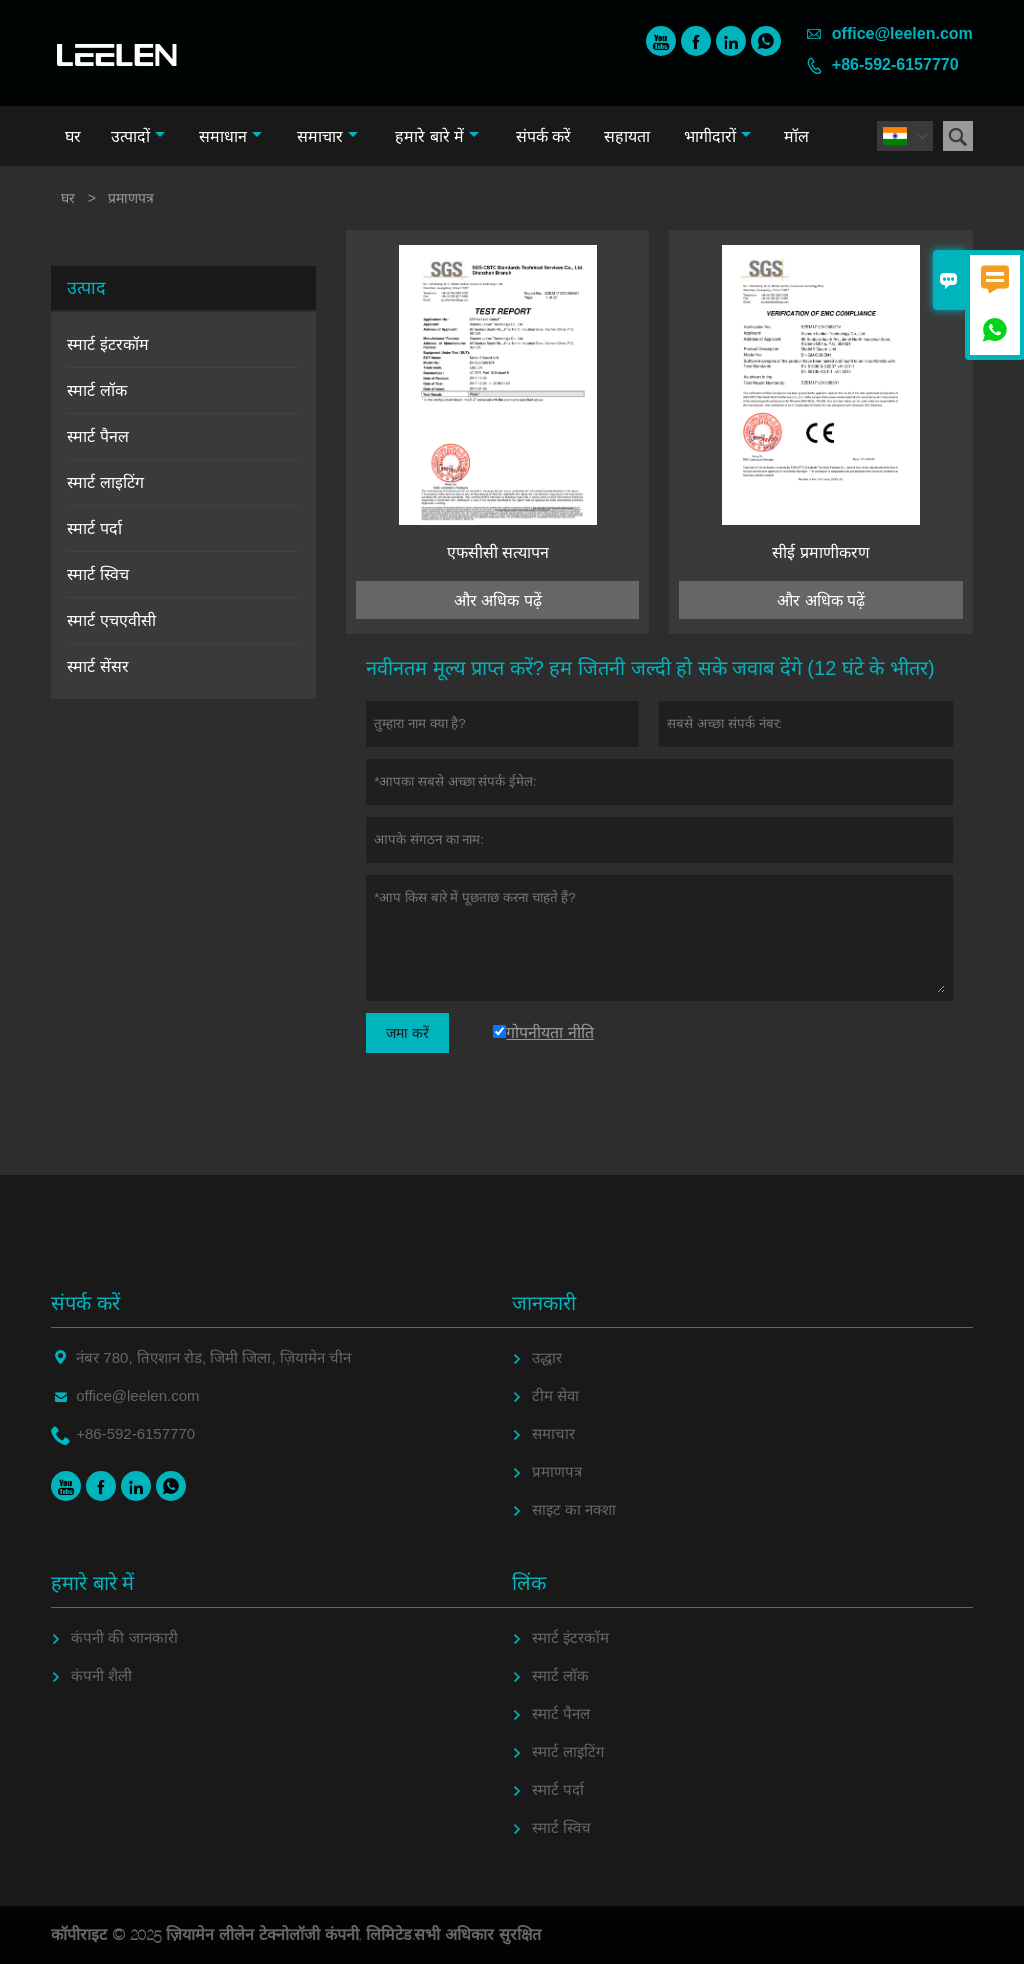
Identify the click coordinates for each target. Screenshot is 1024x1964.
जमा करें (407, 1033)
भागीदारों (717, 136)
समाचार (327, 136)
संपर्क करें (543, 136)
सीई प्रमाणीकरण (820, 552)
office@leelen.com (902, 33)
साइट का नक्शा (574, 1509)
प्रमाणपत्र (557, 1471)
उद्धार (547, 1357)
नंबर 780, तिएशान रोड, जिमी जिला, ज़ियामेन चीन (213, 1357)
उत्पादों (138, 136)
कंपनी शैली (101, 1675)
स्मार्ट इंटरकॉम (107, 344)
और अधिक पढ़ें (498, 600)
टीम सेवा (555, 1395)
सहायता (627, 136)
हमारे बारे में (437, 136)
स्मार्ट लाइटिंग (105, 482)
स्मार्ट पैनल (97, 436)
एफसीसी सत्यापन (498, 552)
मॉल (796, 136)
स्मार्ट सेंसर (97, 666)
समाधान (230, 136)
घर (73, 136)
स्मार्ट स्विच (97, 574)
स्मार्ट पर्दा (94, 528)
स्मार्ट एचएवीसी (111, 620)
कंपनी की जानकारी (124, 1637)
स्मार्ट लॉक (96, 390)
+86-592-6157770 (895, 64)
